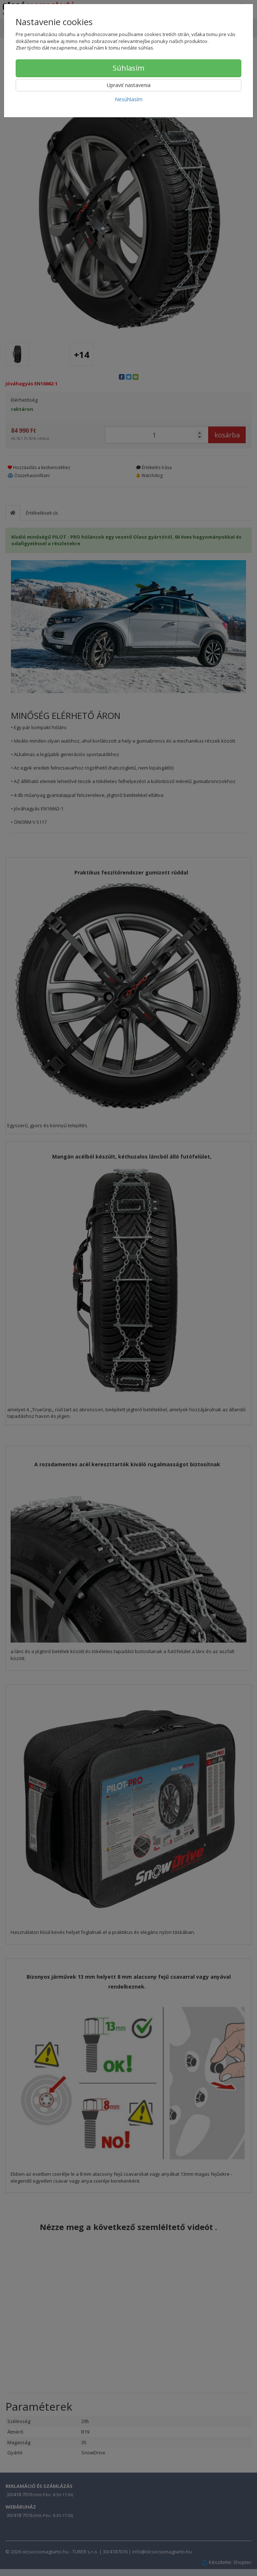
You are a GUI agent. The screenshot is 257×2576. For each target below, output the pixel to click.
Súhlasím (128, 68)
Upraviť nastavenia (129, 85)
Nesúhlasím (129, 99)
